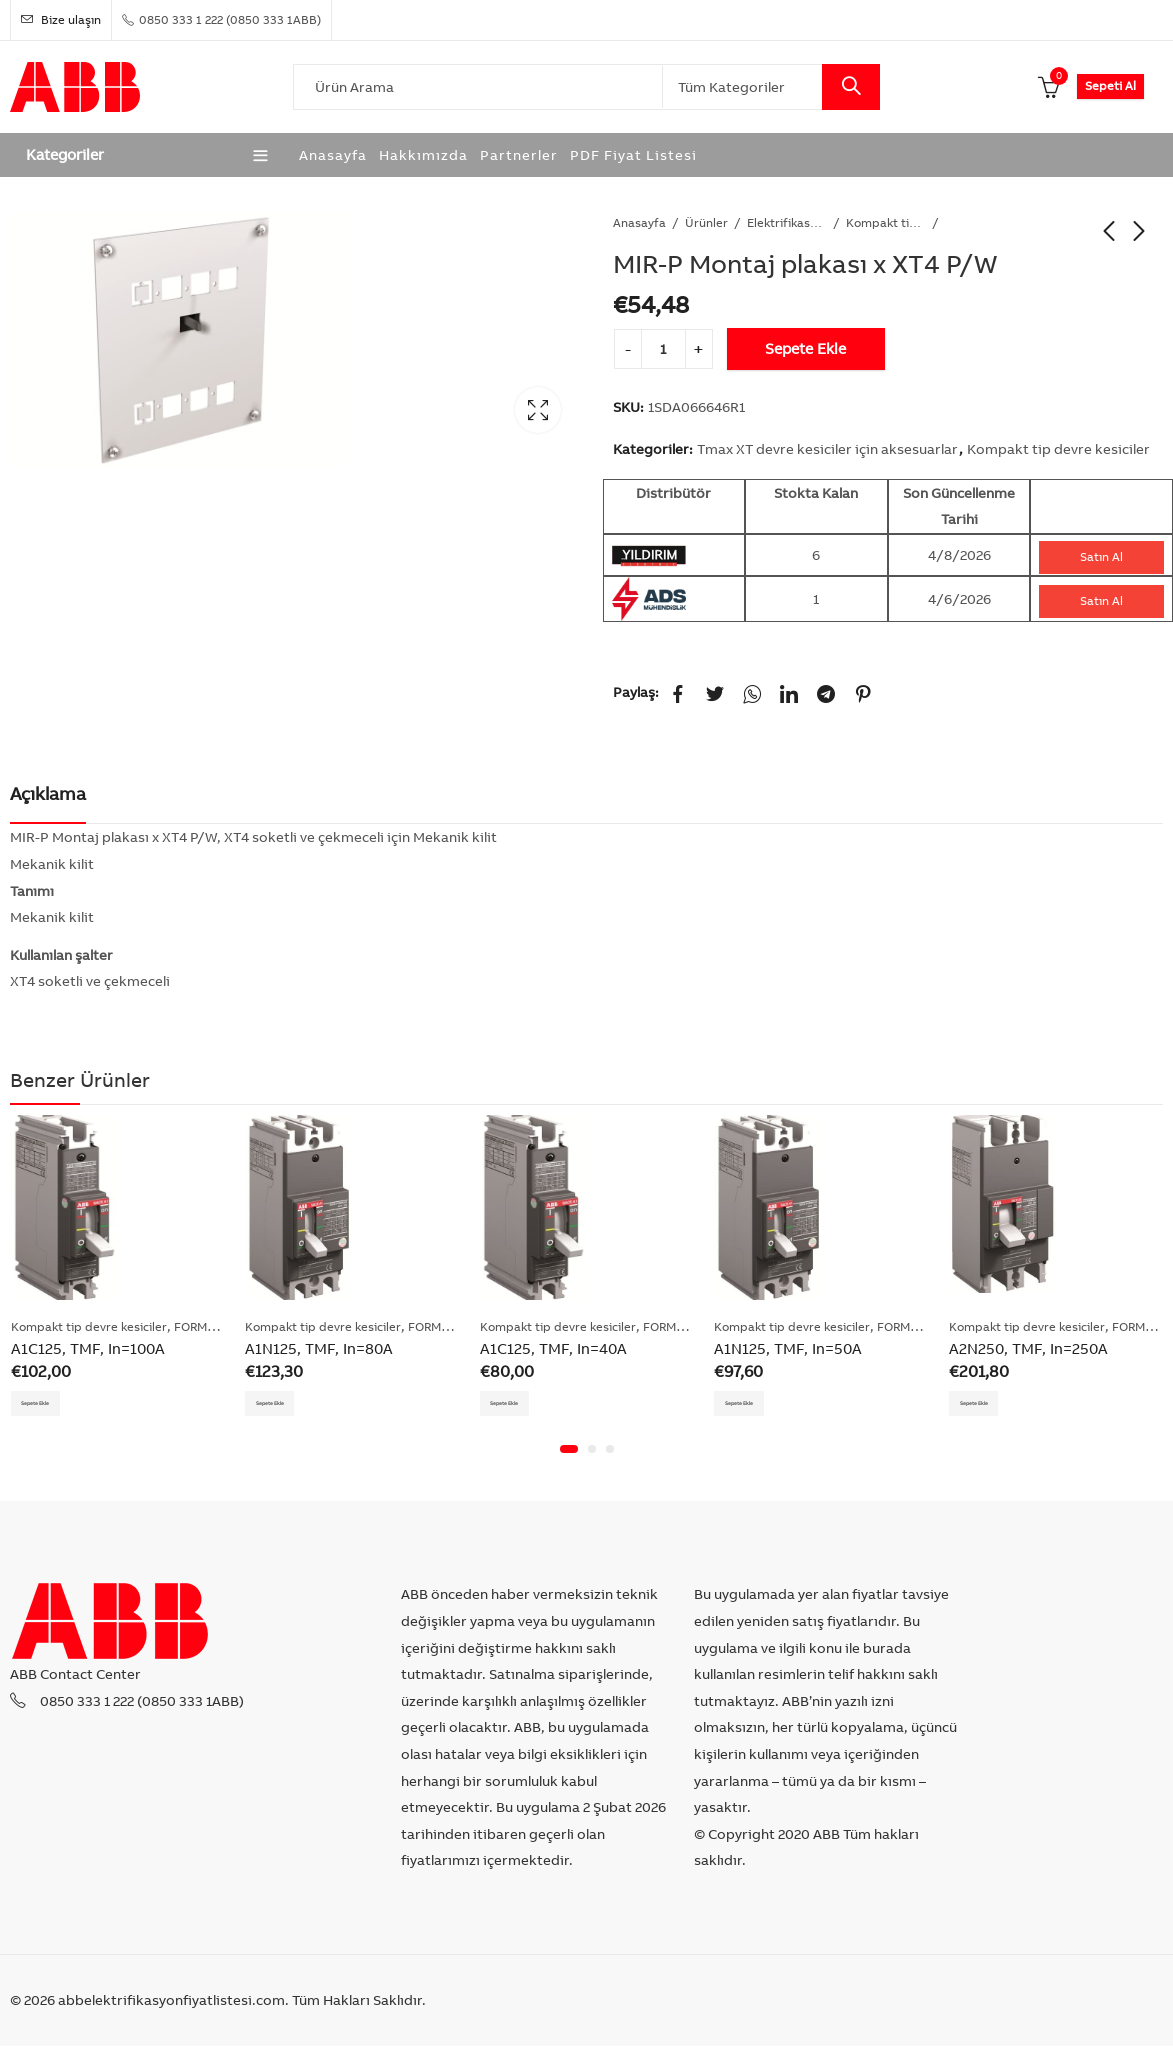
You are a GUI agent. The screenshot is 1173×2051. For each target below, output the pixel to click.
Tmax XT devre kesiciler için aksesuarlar (827, 449)
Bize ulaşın (61, 19)
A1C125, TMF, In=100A (88, 1348)
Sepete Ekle (805, 348)
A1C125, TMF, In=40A (553, 1348)
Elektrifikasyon (787, 222)
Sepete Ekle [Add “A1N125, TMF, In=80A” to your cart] (284, 1404)
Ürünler (706, 222)
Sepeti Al (1110, 85)
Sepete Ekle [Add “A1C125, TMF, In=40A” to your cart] (519, 1404)
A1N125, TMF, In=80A (319, 1348)
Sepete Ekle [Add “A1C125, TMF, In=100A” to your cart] (50, 1404)
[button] (569, 1455)
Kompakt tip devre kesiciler (886, 222)
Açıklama (48, 793)
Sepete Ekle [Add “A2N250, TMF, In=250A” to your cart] (988, 1404)
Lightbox (538, 410)
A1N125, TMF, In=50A (788, 1348)
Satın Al (1101, 556)
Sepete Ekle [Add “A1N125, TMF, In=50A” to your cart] (753, 1404)
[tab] (48, 794)
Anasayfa (639, 222)
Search (851, 87)
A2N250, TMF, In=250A (1028, 1348)
